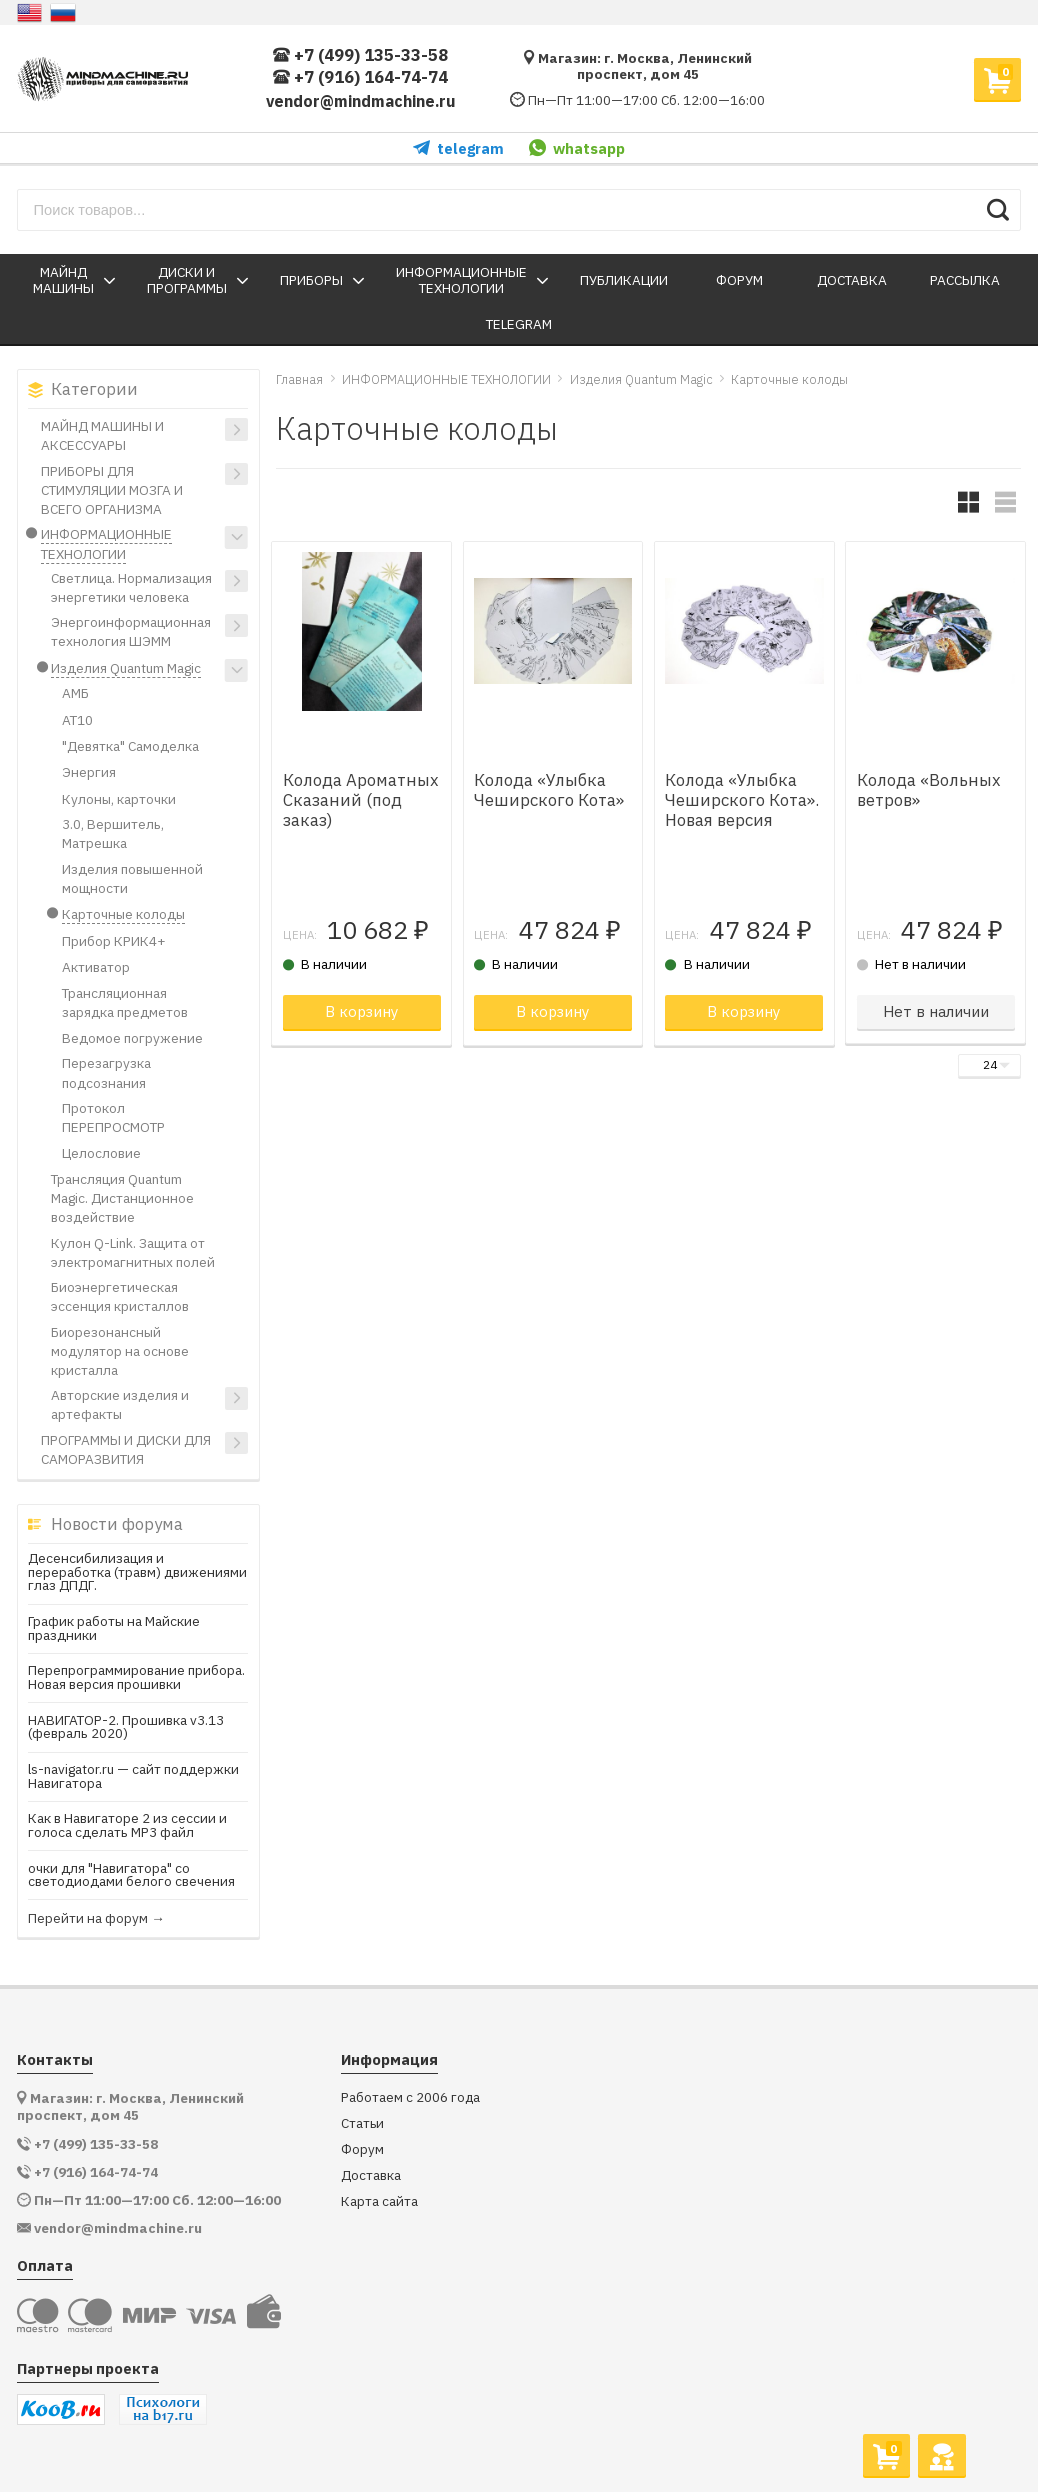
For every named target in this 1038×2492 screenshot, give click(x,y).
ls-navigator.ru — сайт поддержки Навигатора (133, 1776)
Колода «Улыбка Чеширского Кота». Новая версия (742, 800)
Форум (362, 2149)
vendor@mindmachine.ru (361, 101)
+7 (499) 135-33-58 (360, 55)
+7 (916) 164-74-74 (360, 77)
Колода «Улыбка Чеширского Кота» (549, 790)
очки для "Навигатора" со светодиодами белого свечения (131, 1875)
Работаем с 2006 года (410, 2097)
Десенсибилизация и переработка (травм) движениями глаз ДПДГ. (137, 1572)
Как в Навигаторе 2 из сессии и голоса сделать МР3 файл (127, 1825)
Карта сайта (379, 2201)
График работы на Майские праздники (114, 1628)
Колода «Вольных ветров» (929, 790)
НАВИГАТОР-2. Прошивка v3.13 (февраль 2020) (126, 1727)
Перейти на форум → (96, 1919)
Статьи (362, 2123)
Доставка (371, 2175)
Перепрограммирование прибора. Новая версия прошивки (136, 1677)
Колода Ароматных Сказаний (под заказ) (361, 800)
